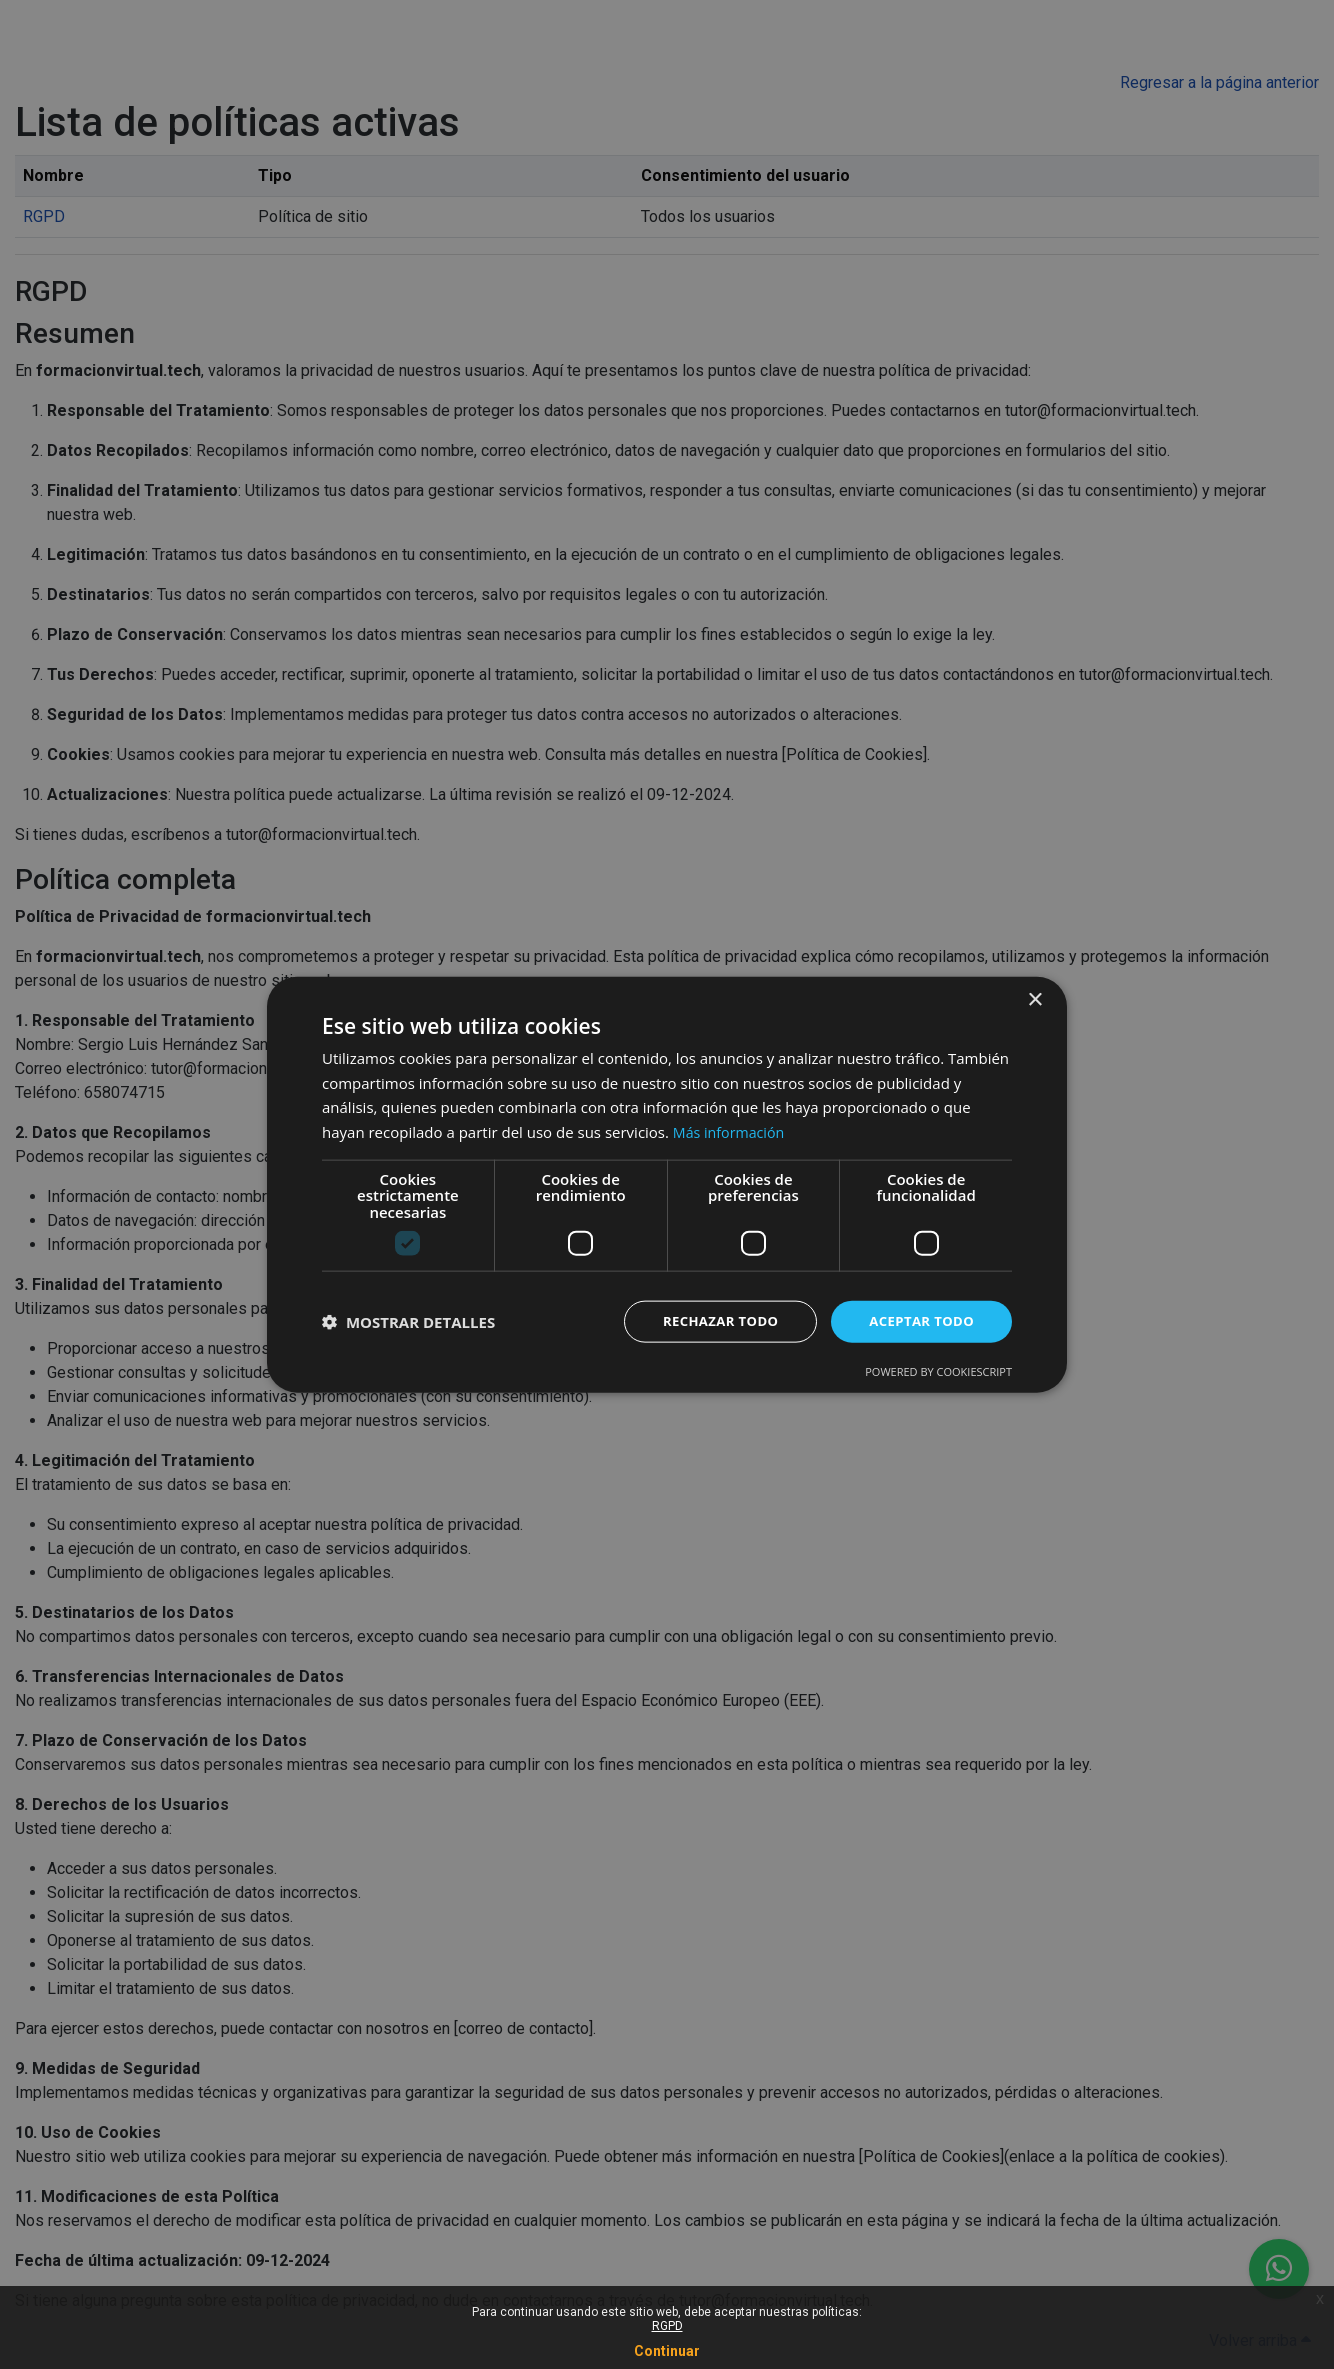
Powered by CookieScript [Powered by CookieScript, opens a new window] (938, 1372)
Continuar (667, 2351)
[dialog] (667, 1184)
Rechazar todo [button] (710, 1321)
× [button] (1034, 998)
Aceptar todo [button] (918, 1321)
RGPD (667, 2326)
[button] (408, 1322)
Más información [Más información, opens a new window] (731, 1130)
